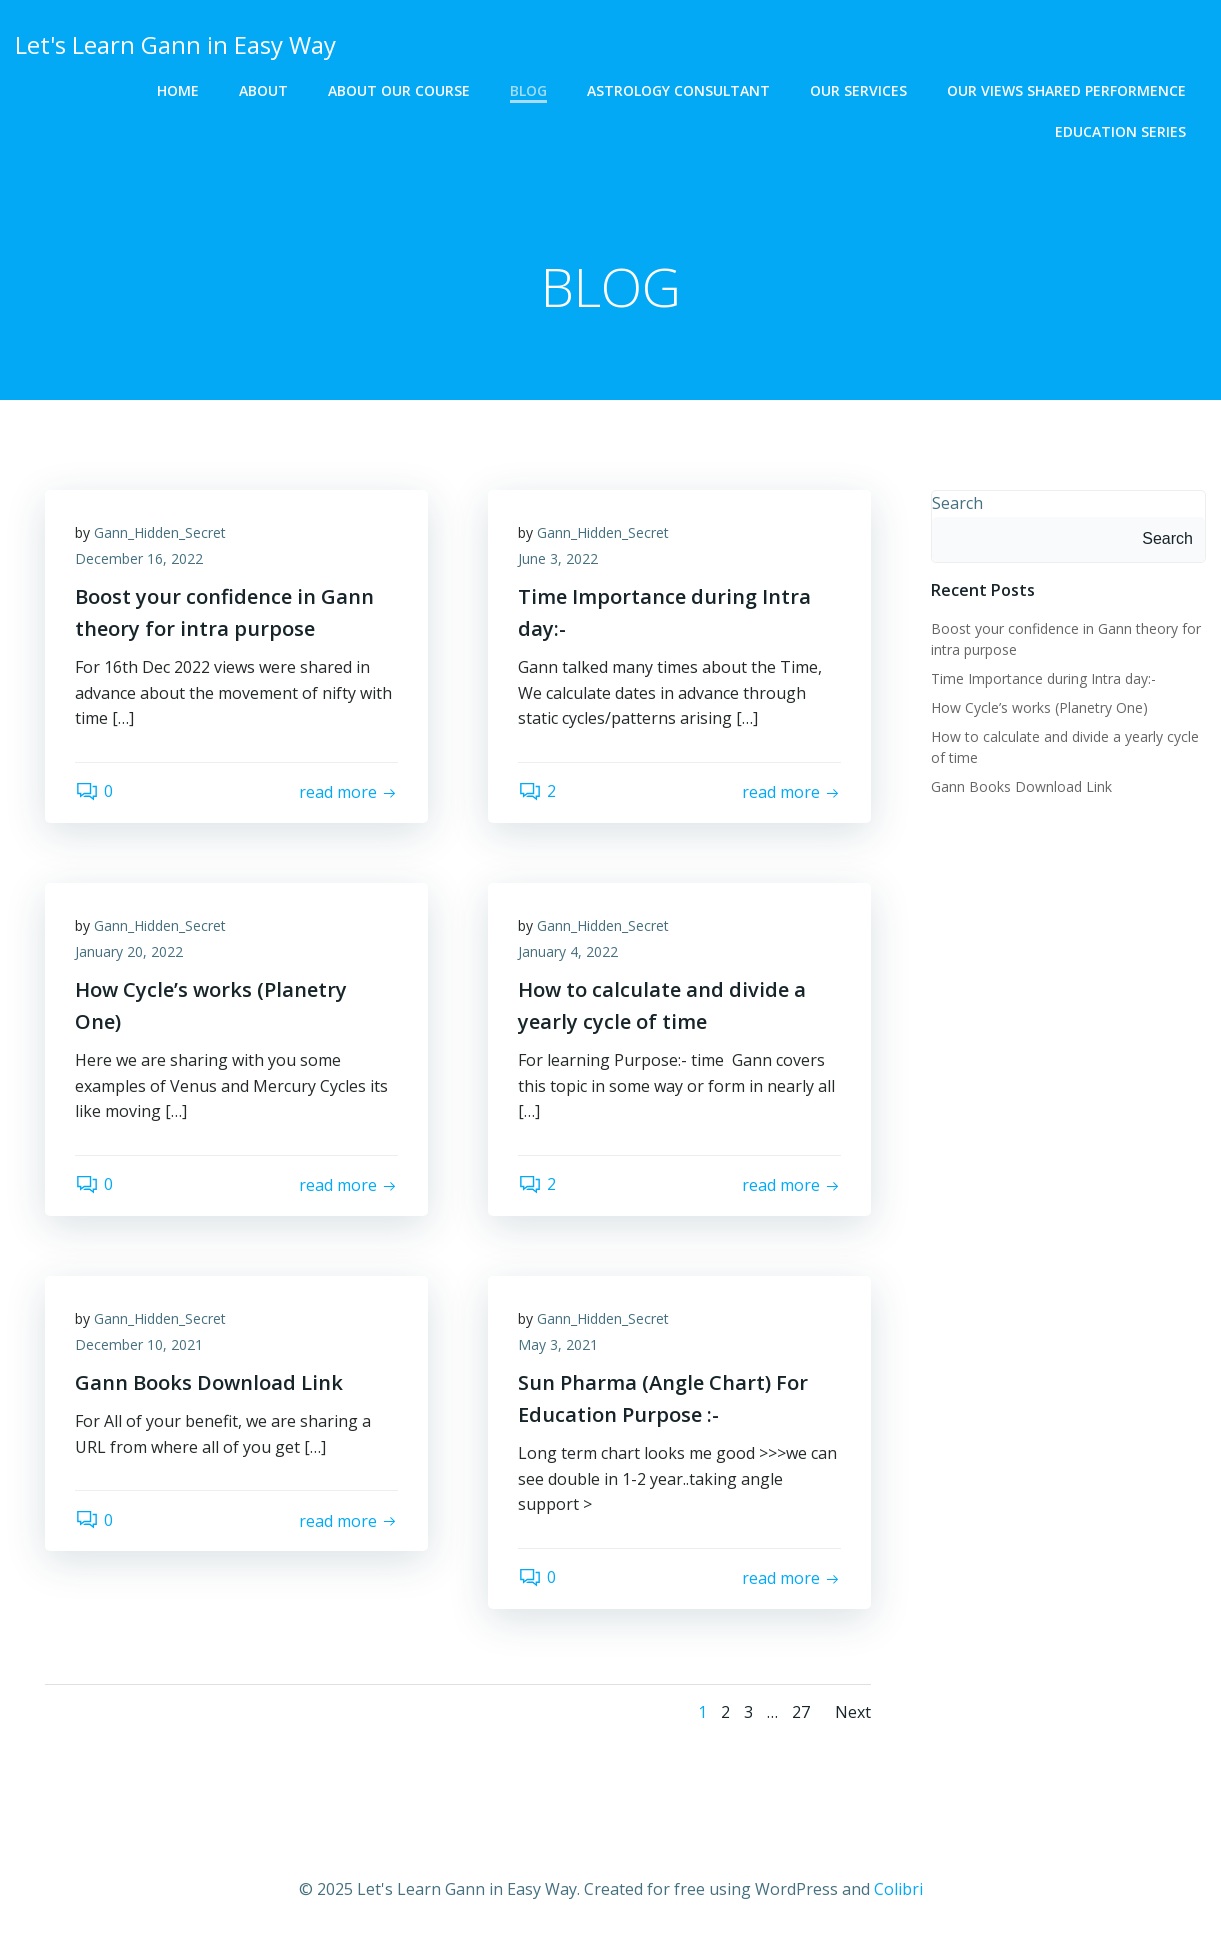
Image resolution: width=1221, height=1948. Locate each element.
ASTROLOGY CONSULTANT (678, 90)
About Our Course (399, 90)
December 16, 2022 (139, 558)
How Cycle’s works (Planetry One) (1039, 707)
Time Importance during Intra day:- (1043, 678)
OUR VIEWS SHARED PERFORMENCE (1066, 90)
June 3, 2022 (558, 558)
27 (801, 1712)
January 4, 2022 (568, 951)
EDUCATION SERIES (1120, 131)
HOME (178, 90)
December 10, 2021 (139, 1344)
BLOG (528, 90)
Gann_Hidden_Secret (160, 532)
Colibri (898, 1889)
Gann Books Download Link (1021, 786)
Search (957, 503)
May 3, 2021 (558, 1344)
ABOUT (263, 90)
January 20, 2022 (129, 951)
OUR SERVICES (858, 90)
